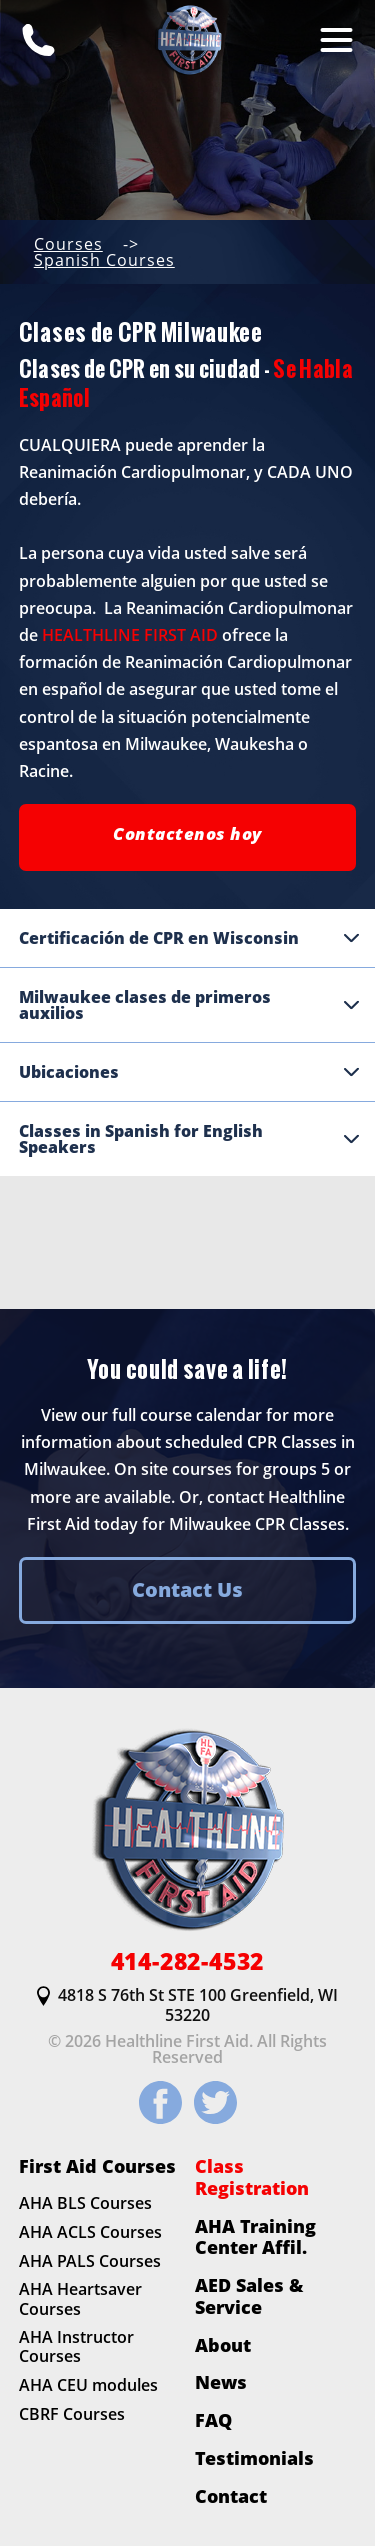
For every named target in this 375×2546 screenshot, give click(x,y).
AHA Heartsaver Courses (80, 2299)
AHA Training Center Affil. (255, 2236)
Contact (231, 2496)
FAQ (213, 2420)
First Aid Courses (97, 2167)
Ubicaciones (189, 1072)
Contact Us (187, 1589)
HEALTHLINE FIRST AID (130, 635)
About (223, 2345)
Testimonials (254, 2458)
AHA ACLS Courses (90, 2232)
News (221, 2383)
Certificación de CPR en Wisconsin (189, 938)
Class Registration (252, 2177)
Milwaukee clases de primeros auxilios (189, 1005)
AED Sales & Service (249, 2295)
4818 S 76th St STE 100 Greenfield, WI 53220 (187, 2005)
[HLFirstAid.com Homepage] (188, 40)
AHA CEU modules (88, 2386)
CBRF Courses (72, 2414)
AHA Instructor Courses (76, 2347)
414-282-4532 (188, 1961)
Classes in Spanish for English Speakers (189, 1139)
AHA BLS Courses (85, 2203)
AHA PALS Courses (90, 2261)
